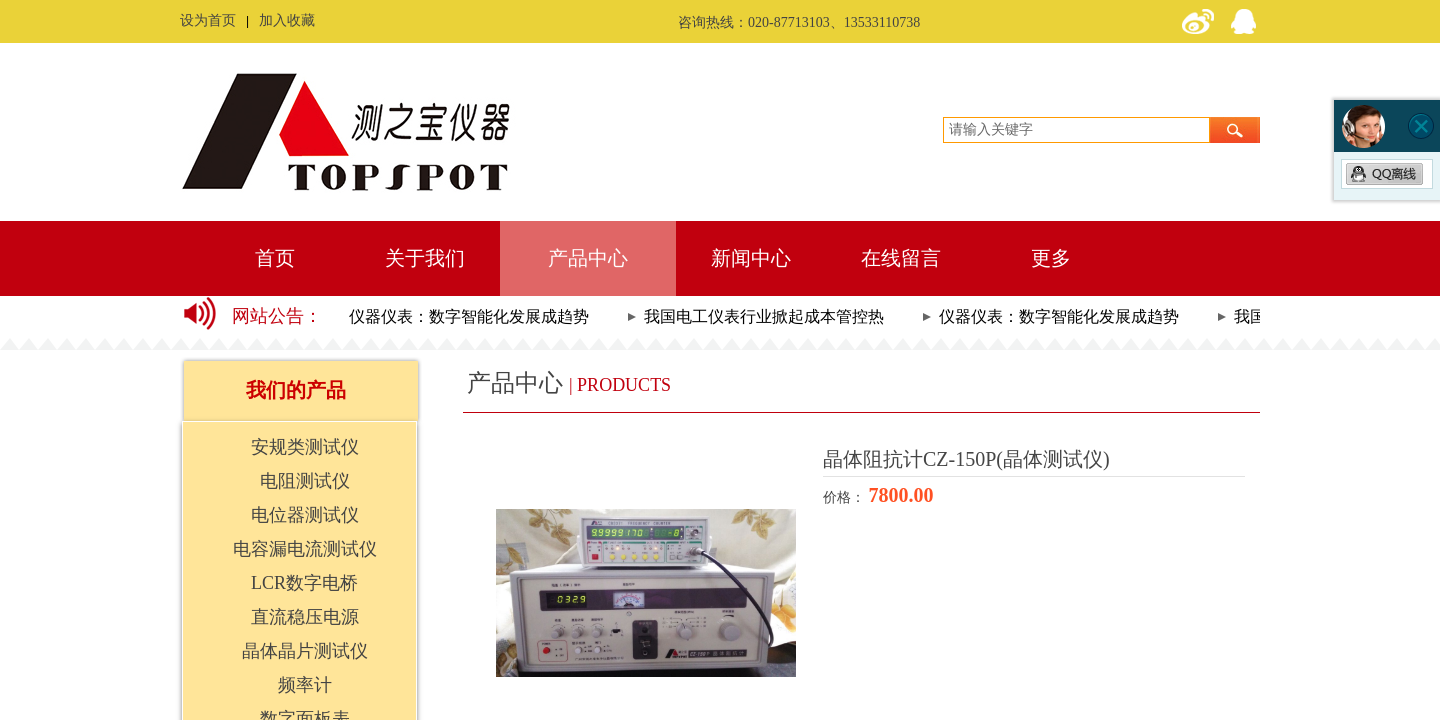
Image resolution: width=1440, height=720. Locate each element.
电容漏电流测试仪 (305, 549)
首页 (275, 258)
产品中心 (588, 258)
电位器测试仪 (305, 515)
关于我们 (425, 258)
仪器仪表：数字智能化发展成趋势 (473, 316)
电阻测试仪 (305, 481)
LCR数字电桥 (304, 583)
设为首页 (208, 20)
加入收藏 (287, 20)
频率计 (305, 685)
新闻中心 (751, 258)
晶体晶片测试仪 (305, 651)
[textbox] (1076, 130)
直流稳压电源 (305, 617)
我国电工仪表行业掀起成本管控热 (768, 316)
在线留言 (901, 258)
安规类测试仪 (305, 447)
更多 (1051, 258)
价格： (846, 497)
